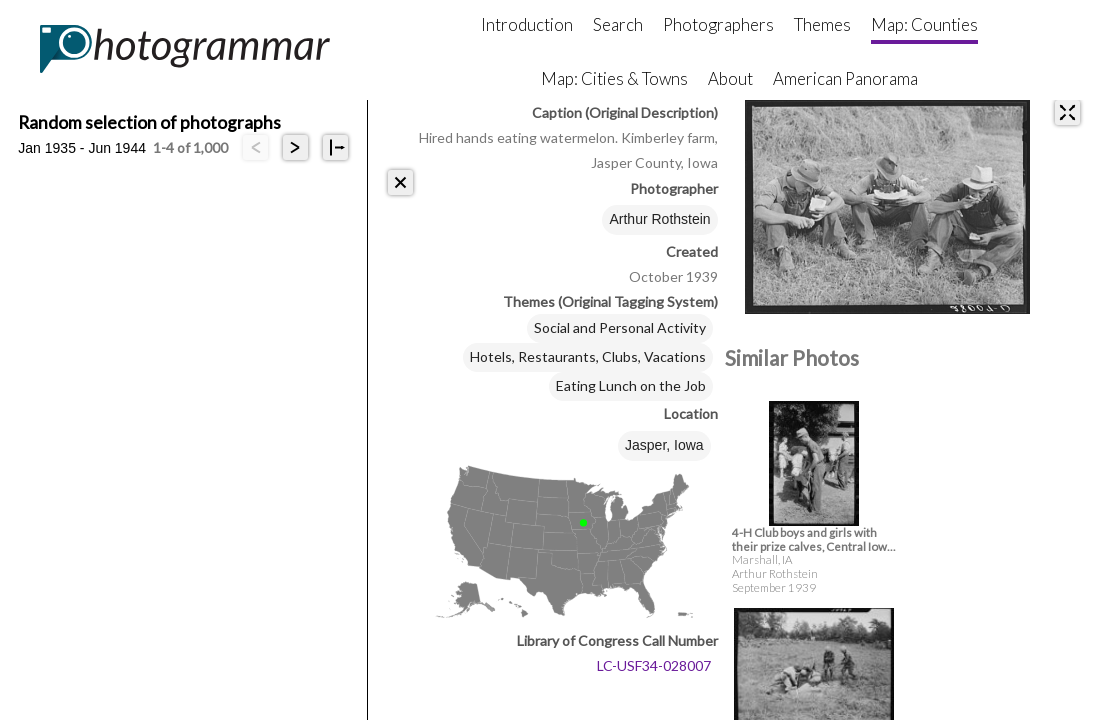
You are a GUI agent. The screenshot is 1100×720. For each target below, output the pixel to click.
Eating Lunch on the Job (631, 385)
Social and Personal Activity (620, 327)
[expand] (1067, 112)
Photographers (718, 24)
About (730, 78)
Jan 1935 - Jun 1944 (82, 148)
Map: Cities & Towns (614, 78)
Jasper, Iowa (664, 445)
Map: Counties (924, 24)
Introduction (527, 24)
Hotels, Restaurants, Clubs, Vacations (588, 356)
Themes (822, 24)
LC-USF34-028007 (654, 665)
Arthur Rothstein (659, 219)
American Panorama (845, 78)
